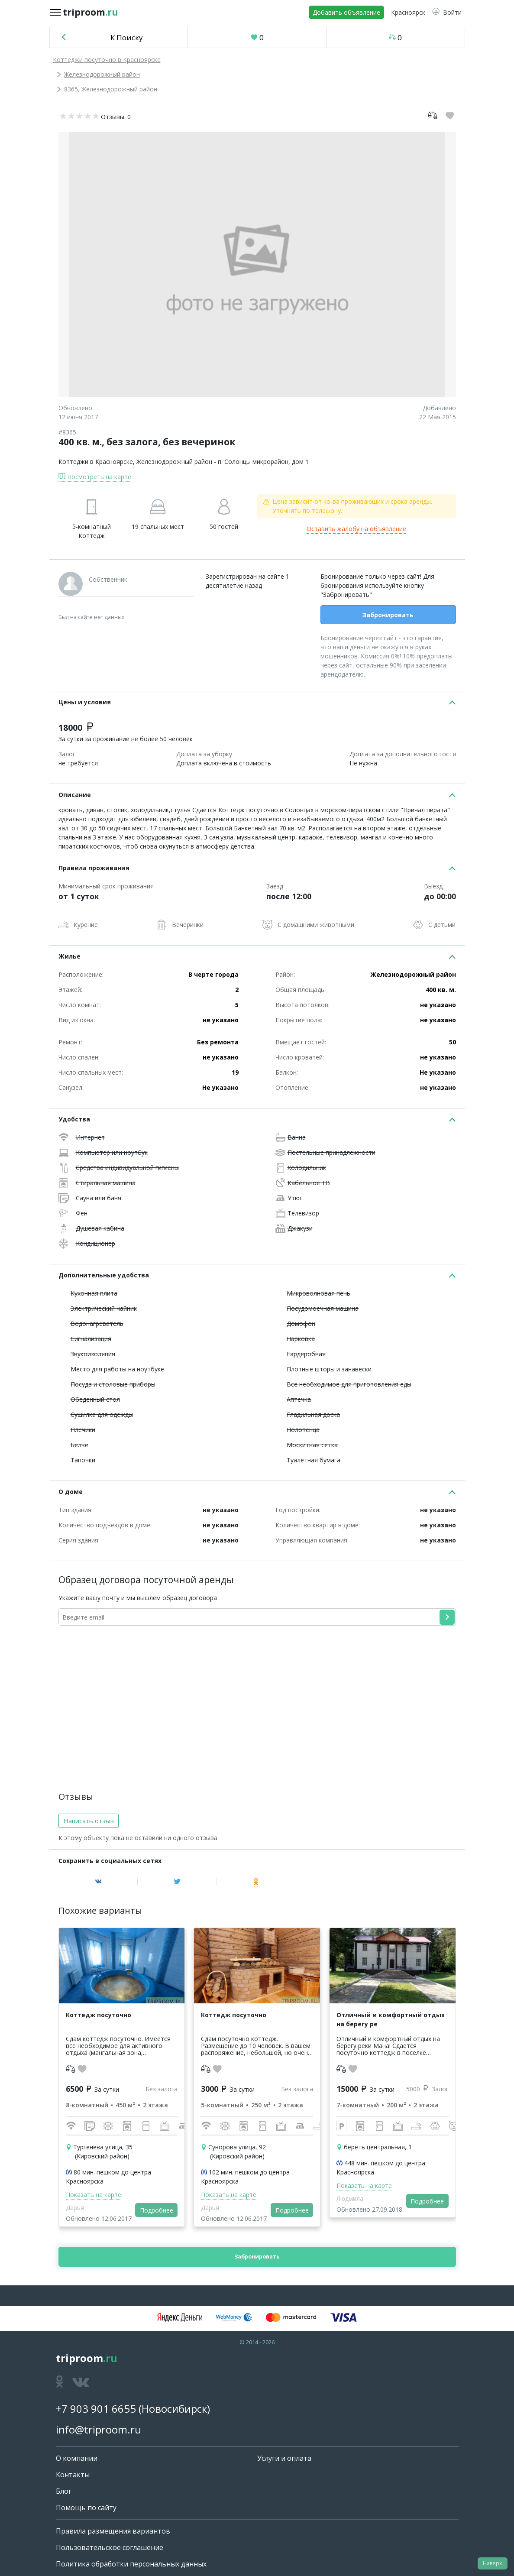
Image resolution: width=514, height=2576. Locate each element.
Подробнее (156, 2210)
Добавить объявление (346, 12)
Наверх (492, 2563)
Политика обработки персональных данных (131, 2564)
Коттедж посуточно (98, 2015)
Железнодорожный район (102, 74)
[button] (447, 12)
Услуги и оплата (284, 2458)
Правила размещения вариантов (113, 2531)
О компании (76, 2458)
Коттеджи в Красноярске (95, 461)
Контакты (73, 2474)
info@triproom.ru (98, 2429)
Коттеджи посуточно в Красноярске (107, 59)
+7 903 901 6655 (96, 2408)
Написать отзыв (88, 1820)
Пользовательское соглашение (109, 2547)
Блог (63, 2491)
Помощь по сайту (86, 2507)
